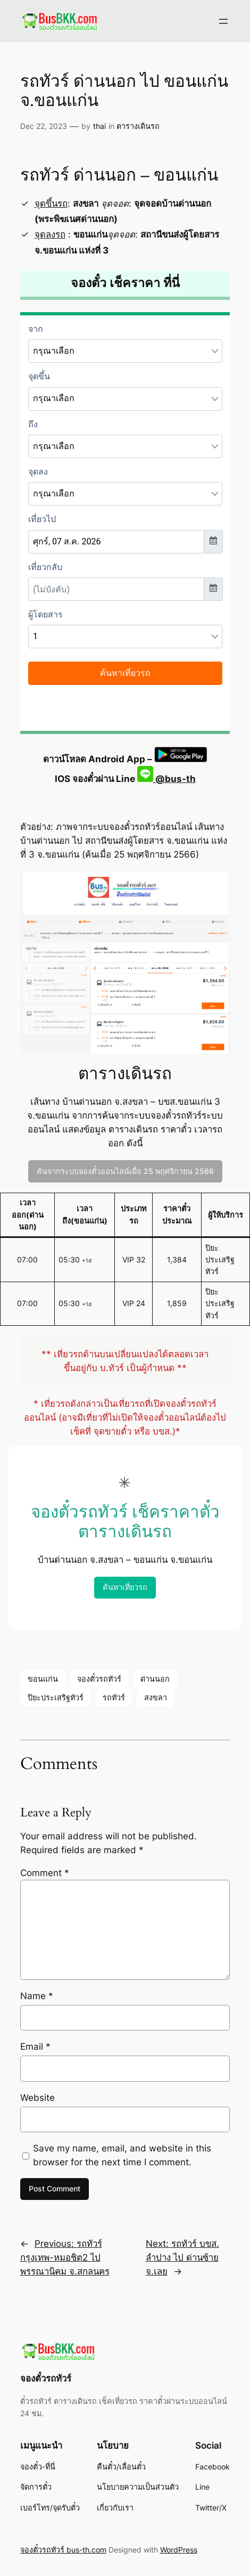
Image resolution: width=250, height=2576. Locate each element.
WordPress (178, 2549)
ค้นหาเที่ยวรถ (125, 1587)
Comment (44, 1873)
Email (35, 2046)
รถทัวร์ (114, 1697)
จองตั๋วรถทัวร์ (99, 1678)
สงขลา (155, 1697)
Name (36, 1996)
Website (37, 2097)
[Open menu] (223, 21)
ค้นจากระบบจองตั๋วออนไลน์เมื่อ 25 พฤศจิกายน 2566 (125, 1171)
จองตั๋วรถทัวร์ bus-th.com (63, 2549)
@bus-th (166, 778)
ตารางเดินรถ (138, 126)
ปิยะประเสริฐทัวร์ (56, 1697)
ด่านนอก (155, 1678)
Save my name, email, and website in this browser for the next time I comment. (122, 2155)
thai (99, 126)
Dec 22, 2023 (43, 126)
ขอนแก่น (43, 1678)
